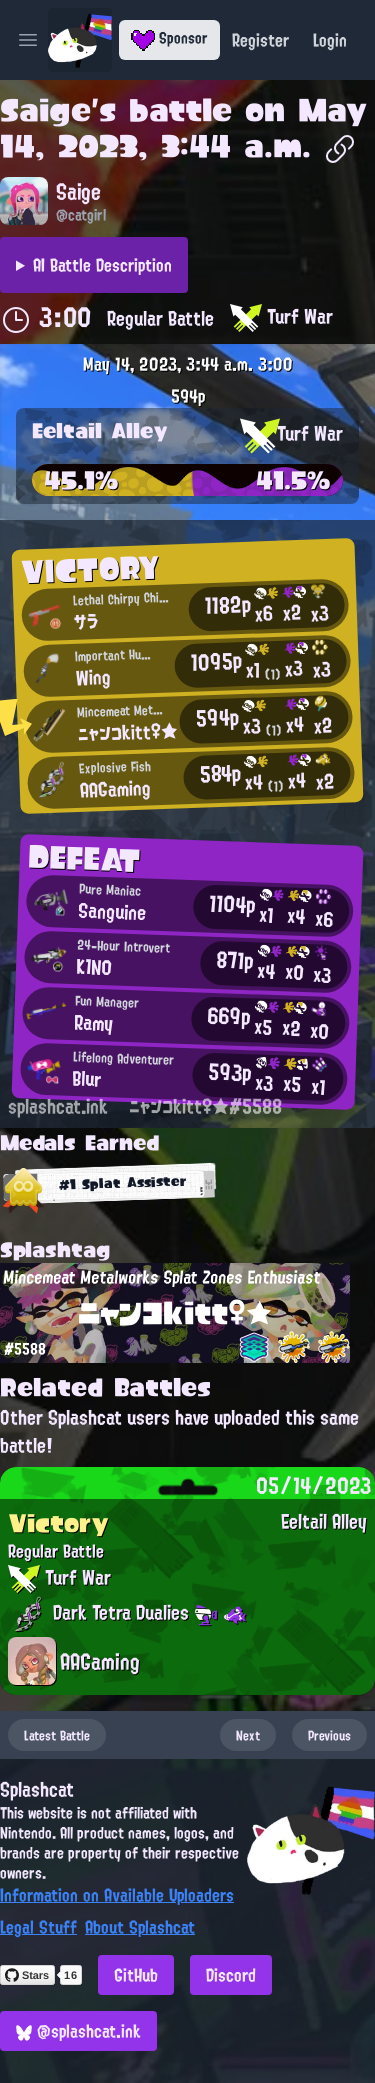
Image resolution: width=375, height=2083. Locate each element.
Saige (45, 110)
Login (330, 40)
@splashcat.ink (78, 2031)
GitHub (136, 1975)
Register (260, 40)
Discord (231, 1975)
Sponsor (169, 38)
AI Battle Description (102, 265)
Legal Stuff (38, 1927)
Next (248, 1735)
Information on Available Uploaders (117, 1895)
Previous (329, 1735)
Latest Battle (57, 1735)
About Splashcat (140, 1927)
